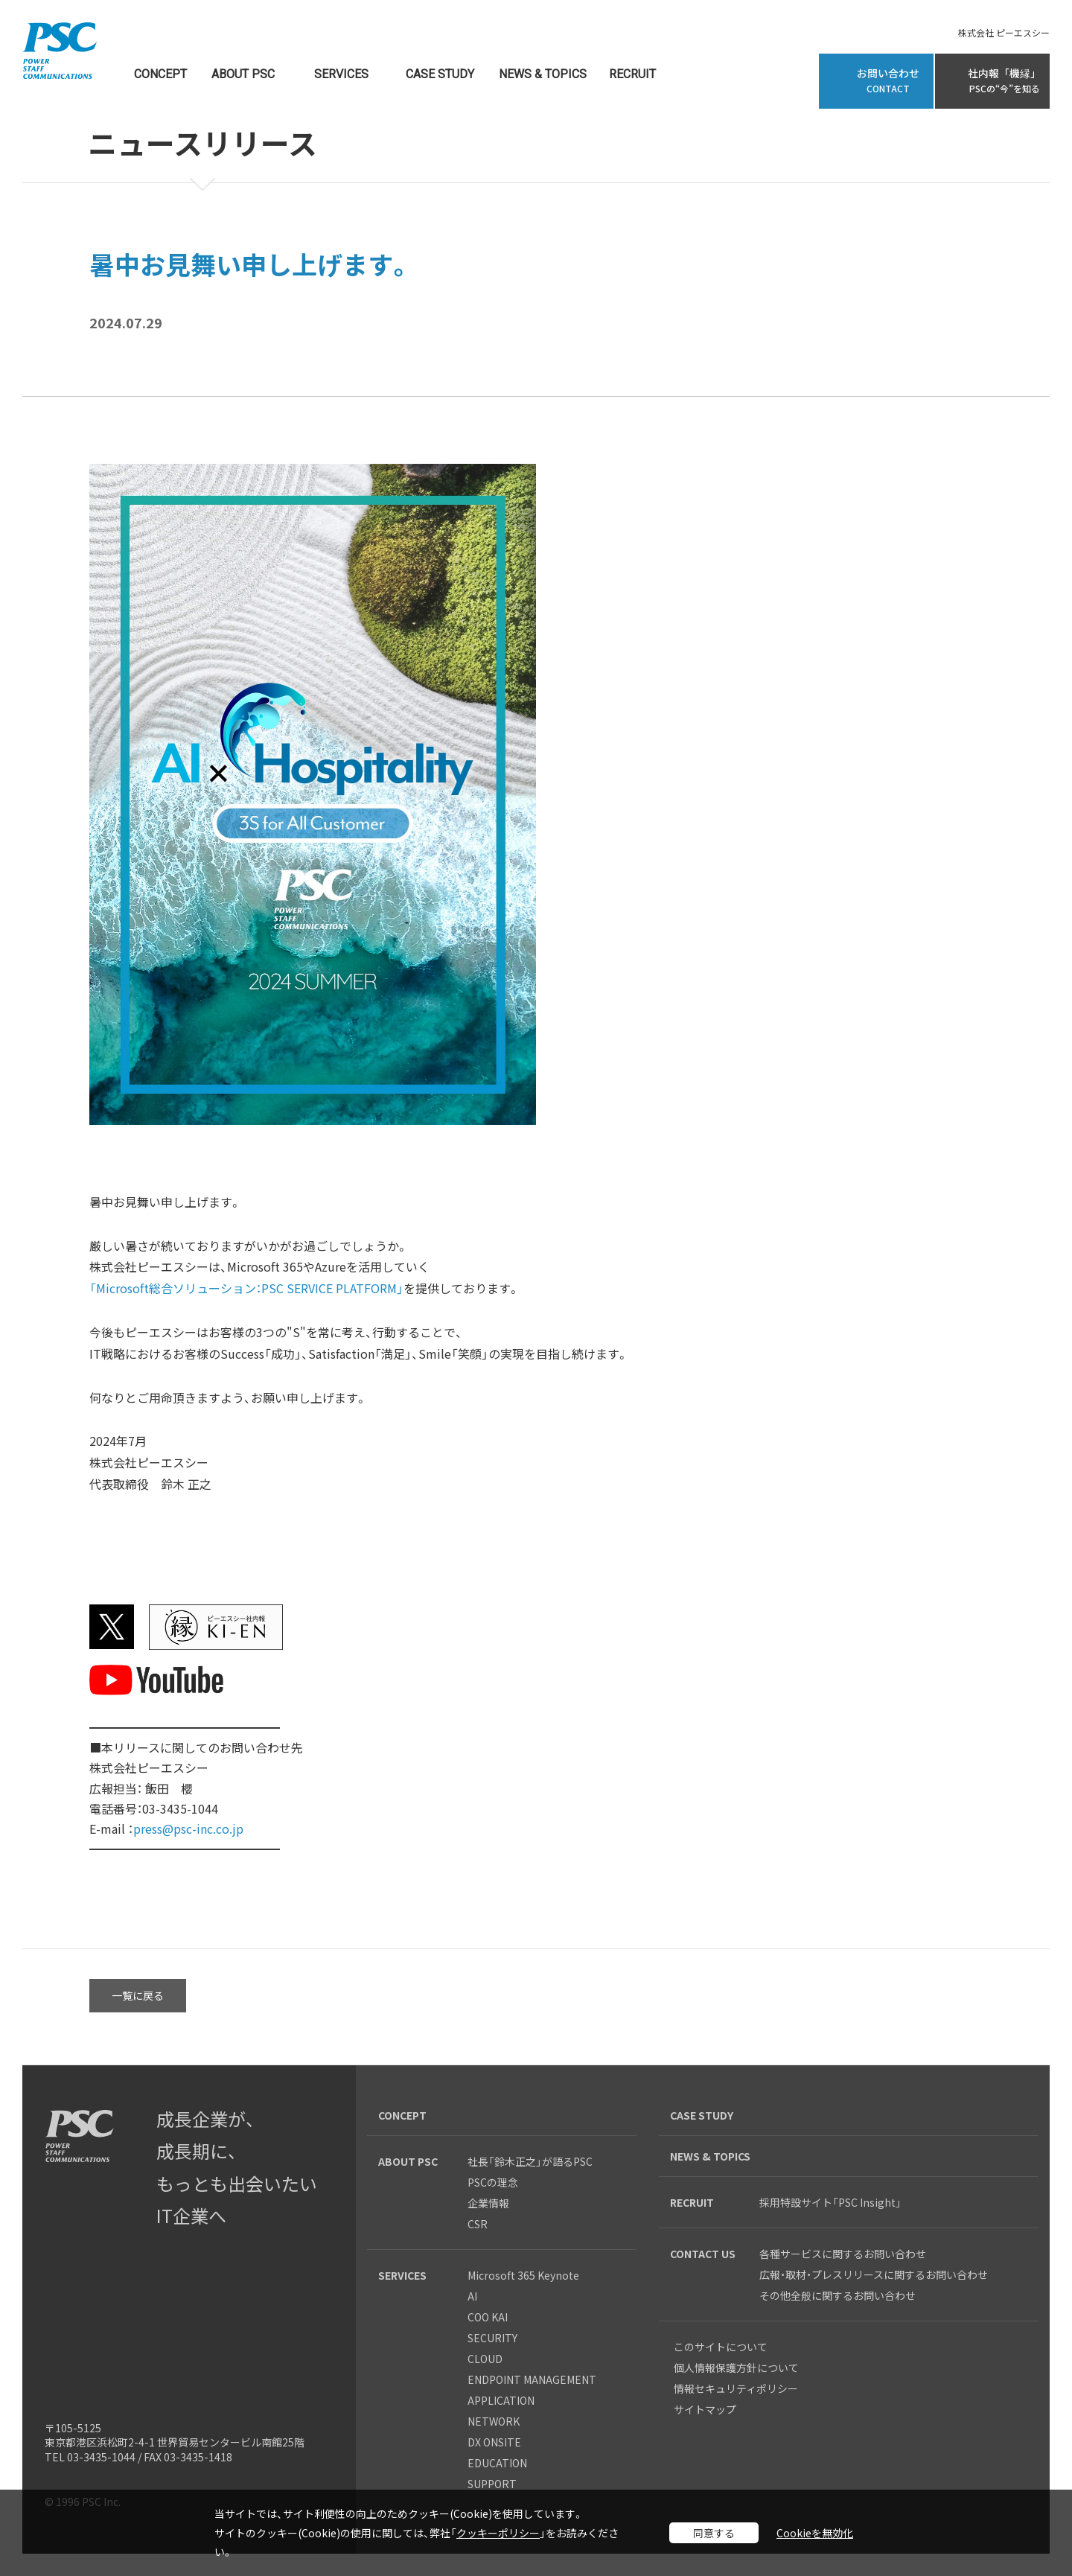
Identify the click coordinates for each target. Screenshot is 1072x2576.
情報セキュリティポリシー (736, 2388)
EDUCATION (497, 2462)
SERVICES (341, 74)
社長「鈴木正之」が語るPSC (530, 2161)
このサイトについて (721, 2346)
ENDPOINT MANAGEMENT (532, 2379)
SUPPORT (492, 2483)
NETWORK (494, 2421)
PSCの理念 (493, 2182)
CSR (478, 2223)
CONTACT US (703, 2253)
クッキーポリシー (498, 2532)
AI (472, 2296)
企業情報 (488, 2203)
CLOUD (485, 2358)
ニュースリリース (202, 145)
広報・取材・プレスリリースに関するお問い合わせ (873, 2274)
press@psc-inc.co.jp (188, 1828)
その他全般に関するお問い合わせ (837, 2295)
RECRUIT (632, 74)
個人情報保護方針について (736, 2367)
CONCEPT (160, 74)
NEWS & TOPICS (543, 74)
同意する (714, 2532)
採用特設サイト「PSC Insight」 (830, 2202)
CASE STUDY (440, 74)
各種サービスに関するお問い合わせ (848, 2253)
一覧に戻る (138, 1995)
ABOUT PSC (243, 74)
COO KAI (488, 2316)
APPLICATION (501, 2400)
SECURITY (492, 2337)
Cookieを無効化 (814, 2533)
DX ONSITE (494, 2442)
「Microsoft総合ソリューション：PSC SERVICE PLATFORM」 (246, 1288)
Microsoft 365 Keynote (523, 2275)
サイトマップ (705, 2409)
